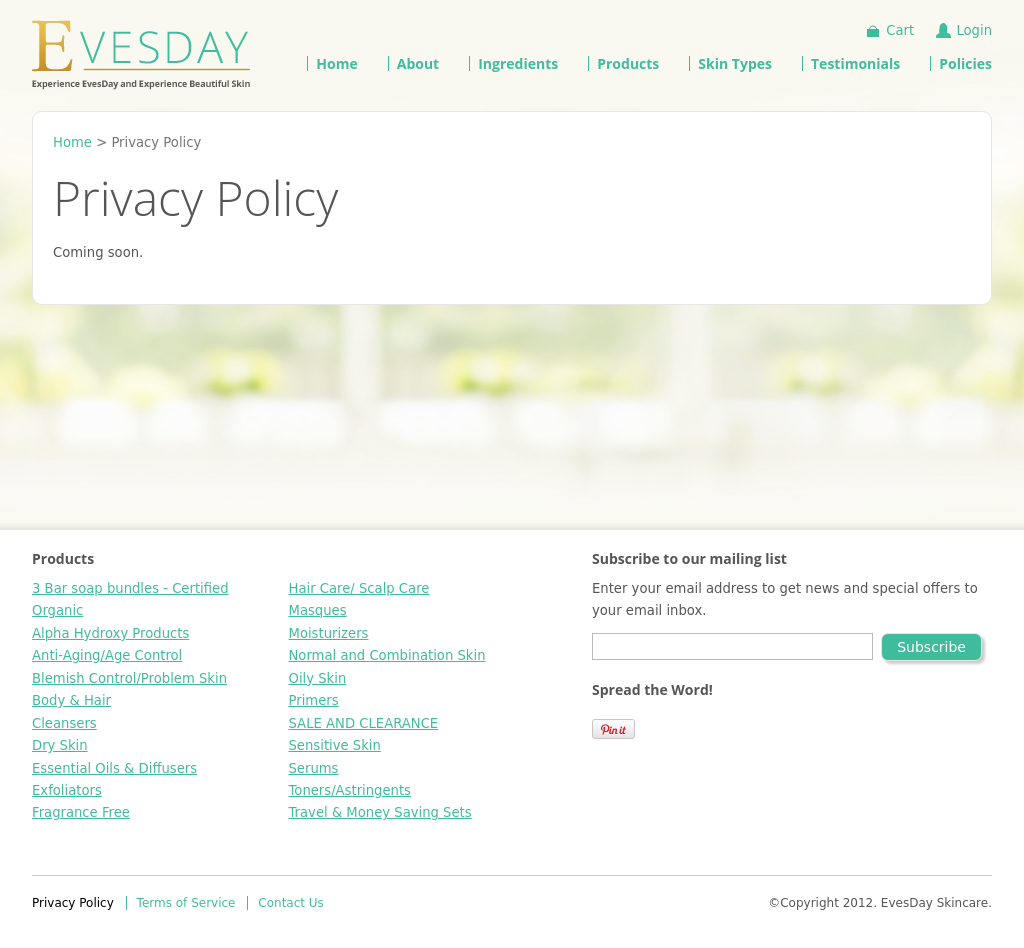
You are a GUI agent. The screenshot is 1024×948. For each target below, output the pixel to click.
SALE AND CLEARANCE (364, 723)
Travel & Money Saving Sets (380, 812)
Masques (318, 610)
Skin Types (735, 63)
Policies (965, 63)
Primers (314, 700)
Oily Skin (318, 678)
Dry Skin (60, 745)
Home (336, 63)
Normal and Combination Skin (387, 655)
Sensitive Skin (335, 745)
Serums (314, 768)
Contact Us (291, 903)
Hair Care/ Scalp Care (359, 588)
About (418, 63)
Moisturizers (329, 633)
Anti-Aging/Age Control (107, 655)
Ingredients (518, 63)
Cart (900, 30)
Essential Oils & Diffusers (114, 768)
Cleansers (64, 723)
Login (974, 30)
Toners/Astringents (350, 790)
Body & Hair (71, 700)
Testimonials (855, 63)
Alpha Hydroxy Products (110, 633)
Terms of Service (186, 903)
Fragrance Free (81, 812)
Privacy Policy (73, 903)
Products (628, 63)
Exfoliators (67, 790)
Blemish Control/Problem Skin (129, 678)
